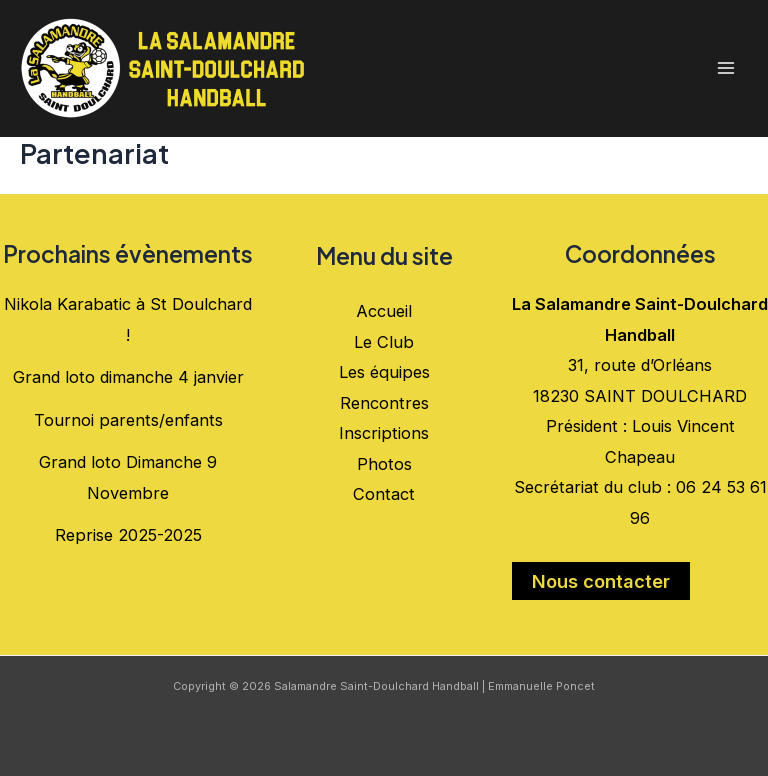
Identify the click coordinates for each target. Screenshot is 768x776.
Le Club (384, 342)
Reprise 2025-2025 (128, 535)
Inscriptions (384, 433)
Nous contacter (601, 581)
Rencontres (384, 403)
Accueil (384, 311)
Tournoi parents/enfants (128, 420)
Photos (384, 464)
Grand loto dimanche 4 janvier (128, 377)
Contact (384, 494)
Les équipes (384, 372)
